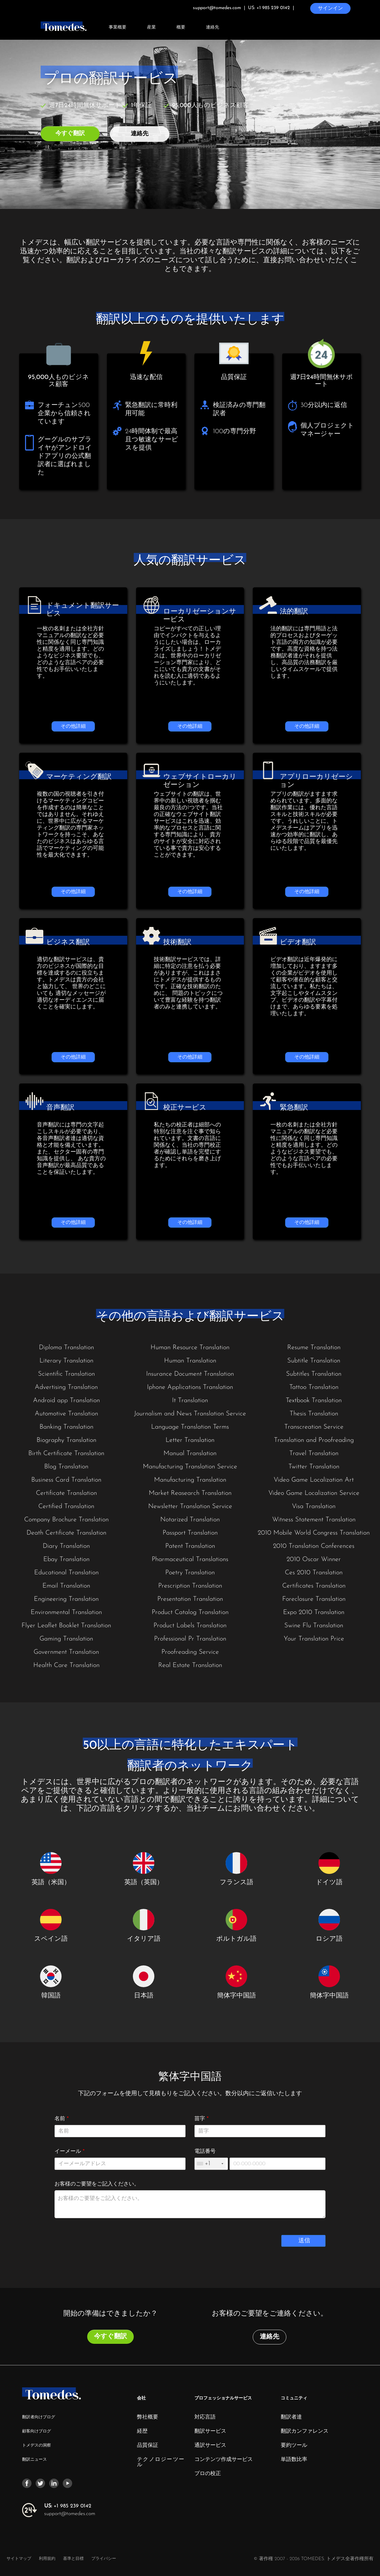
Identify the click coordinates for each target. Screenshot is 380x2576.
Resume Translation (314, 1347)
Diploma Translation (66, 1347)
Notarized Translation (190, 1519)
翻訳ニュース (34, 2459)
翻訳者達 (291, 2417)
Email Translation (66, 1586)
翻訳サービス (210, 2431)
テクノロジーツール (160, 2462)
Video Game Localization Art (314, 1480)
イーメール (69, 2151)
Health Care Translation (66, 1665)
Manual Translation (190, 1453)
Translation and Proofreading (314, 1440)
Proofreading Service (190, 1652)
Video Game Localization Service (313, 1493)
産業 (151, 27)
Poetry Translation (190, 1572)
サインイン (330, 8)
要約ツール (294, 2445)
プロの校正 (207, 2474)
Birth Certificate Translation (66, 1453)
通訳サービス (210, 2445)
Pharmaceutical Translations (190, 1559)
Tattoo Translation (313, 1387)
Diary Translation (66, 1546)
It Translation (190, 1400)
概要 (180, 27)
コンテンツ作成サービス (223, 2459)
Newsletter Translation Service (190, 1506)
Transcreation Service (313, 1427)
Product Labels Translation (190, 1625)
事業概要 (117, 27)
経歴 (142, 2431)
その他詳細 (73, 726)
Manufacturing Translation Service (190, 1466)
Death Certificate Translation (66, 1533)
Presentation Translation (190, 1599)
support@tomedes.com (69, 2514)
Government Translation (66, 1652)
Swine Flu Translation (313, 1625)
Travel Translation (313, 1453)
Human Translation (190, 1360)
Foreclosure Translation (314, 1599)
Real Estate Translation (190, 1665)
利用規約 (48, 2559)
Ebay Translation (66, 1559)
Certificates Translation (314, 1586)
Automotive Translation (66, 1413)
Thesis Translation (314, 1413)
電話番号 (205, 2151)
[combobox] (210, 2164)
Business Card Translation (66, 1480)
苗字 (201, 2119)
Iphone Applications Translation (190, 1387)
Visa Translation (314, 1506)
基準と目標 (73, 2559)
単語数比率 (294, 2459)
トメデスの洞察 (36, 2445)
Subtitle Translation (313, 1360)
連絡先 (212, 27)
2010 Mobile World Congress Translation (314, 1533)
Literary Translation (66, 1360)
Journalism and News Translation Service (190, 1413)
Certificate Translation (66, 1493)
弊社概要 (147, 2417)
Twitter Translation (313, 1466)
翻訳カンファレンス (304, 2431)
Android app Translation (66, 1400)
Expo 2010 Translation (313, 1612)
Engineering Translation (66, 1599)
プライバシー (103, 2559)
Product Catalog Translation (190, 1612)
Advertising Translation (66, 1387)
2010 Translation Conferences (313, 1546)
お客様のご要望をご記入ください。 (96, 2184)
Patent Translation (190, 1546)
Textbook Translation (314, 1400)
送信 (304, 2241)
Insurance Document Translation (190, 1374)
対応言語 (205, 2417)
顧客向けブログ (36, 2431)
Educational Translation (66, 1572)
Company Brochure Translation (66, 1519)
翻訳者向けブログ (38, 2417)
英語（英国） (143, 1882)
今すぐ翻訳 (70, 134)
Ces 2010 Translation (314, 1572)
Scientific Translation (66, 1374)
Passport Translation (190, 1533)
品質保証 (147, 2445)
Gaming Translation (66, 1639)
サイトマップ (18, 2559)
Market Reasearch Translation (190, 1493)
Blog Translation (66, 1466)
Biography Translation (66, 1440)
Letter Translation (190, 1440)
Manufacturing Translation (190, 1480)
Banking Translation (66, 1427)
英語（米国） (51, 1882)
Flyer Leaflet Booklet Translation (66, 1625)
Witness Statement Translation (314, 1519)
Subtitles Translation (313, 1374)
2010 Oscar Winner (314, 1559)
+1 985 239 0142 (67, 2506)
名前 (61, 2119)
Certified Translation (66, 1506)
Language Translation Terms (190, 1427)
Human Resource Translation (190, 1347)
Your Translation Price (314, 1639)
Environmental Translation (66, 1612)
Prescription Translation (190, 1586)
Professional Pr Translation (190, 1639)
